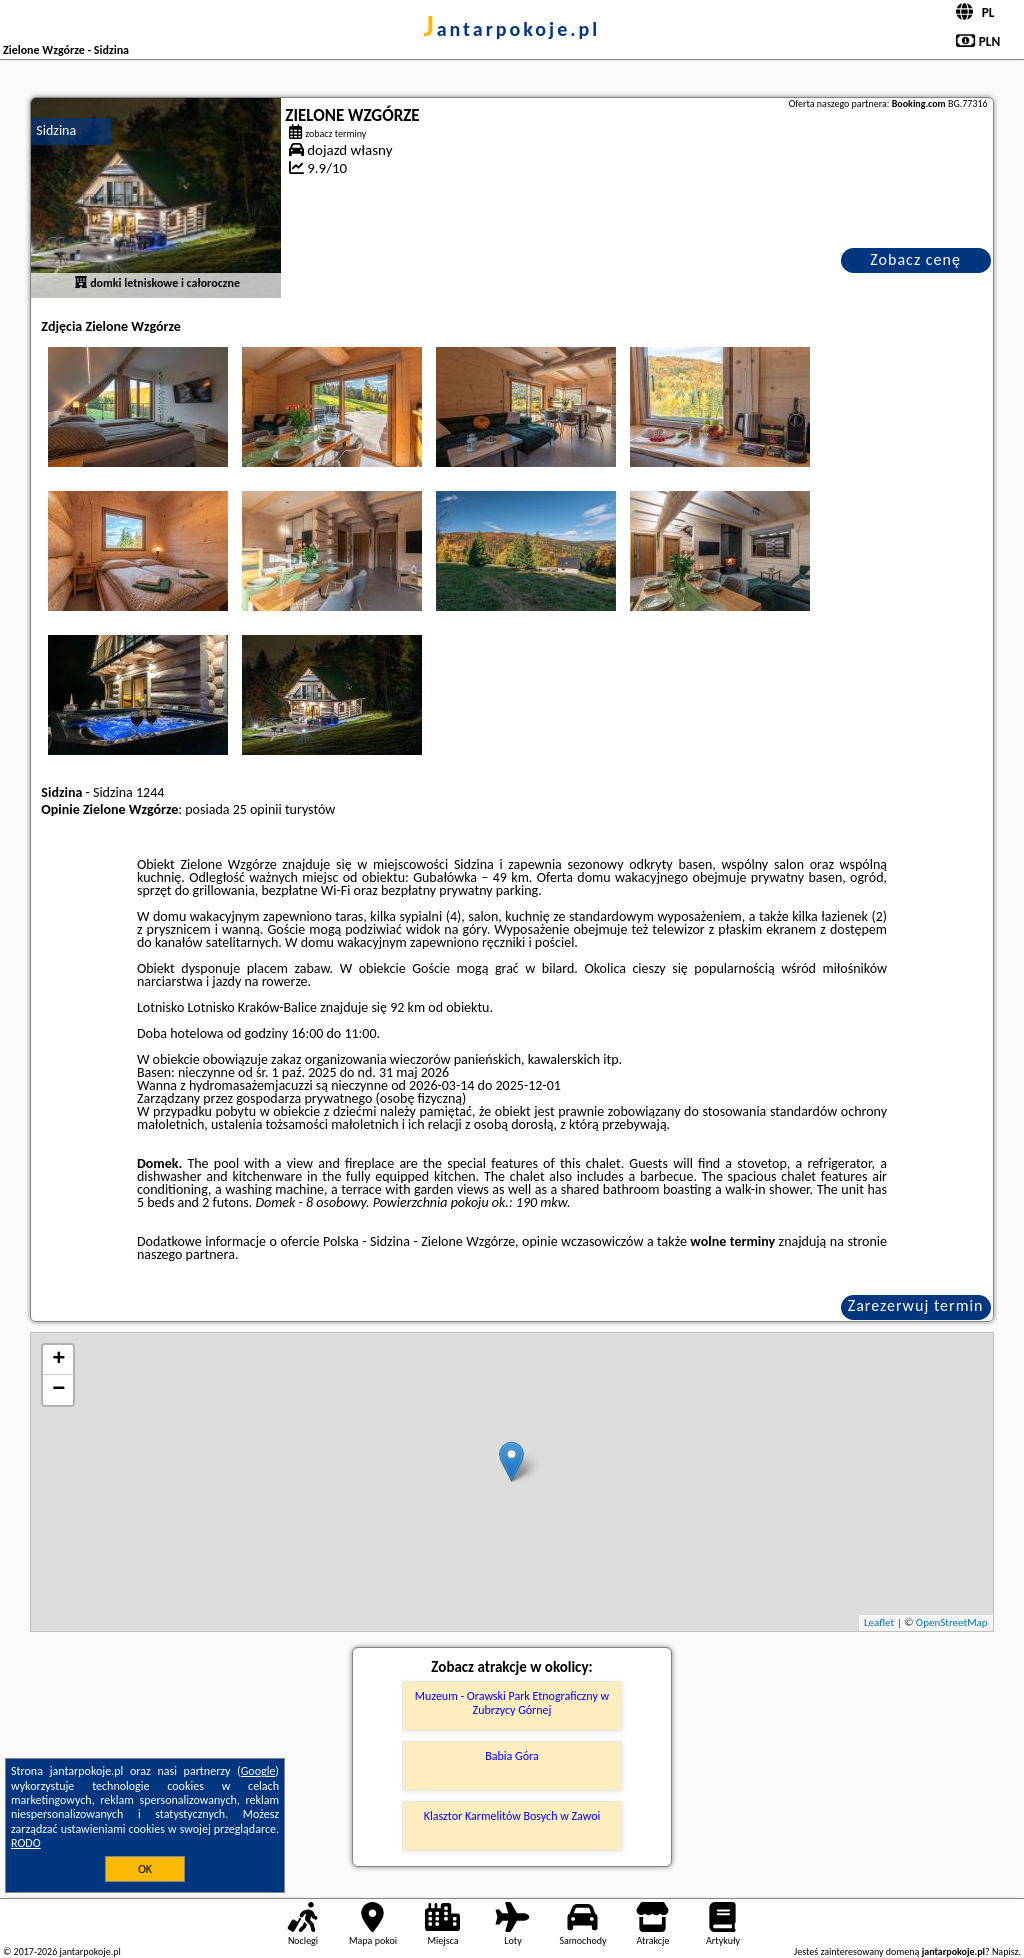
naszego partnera (186, 1254)
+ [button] (58, 1360)
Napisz (1005, 1951)
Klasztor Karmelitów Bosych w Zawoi (512, 1816)
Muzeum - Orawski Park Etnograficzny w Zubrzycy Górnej (512, 1703)
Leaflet (879, 1622)
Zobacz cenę (915, 259)
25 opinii (257, 809)
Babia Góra (511, 1756)
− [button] (58, 1390)
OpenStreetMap (952, 1622)
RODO (26, 1843)
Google (258, 1771)
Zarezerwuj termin (916, 1305)
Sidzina (56, 130)
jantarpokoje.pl (512, 29)
